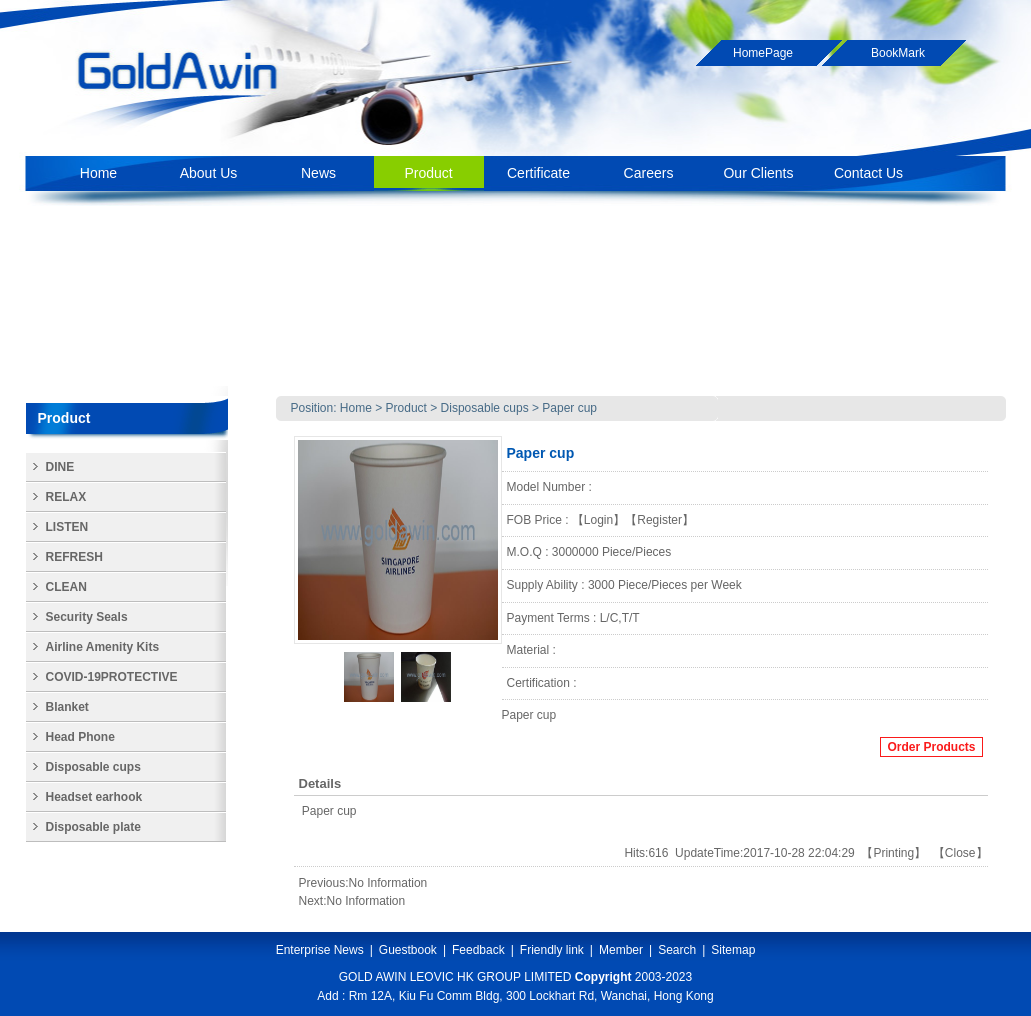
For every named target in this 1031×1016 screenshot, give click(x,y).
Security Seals (87, 617)
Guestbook (408, 950)
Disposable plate (93, 827)
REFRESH (74, 557)
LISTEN (67, 527)
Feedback (478, 950)
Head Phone (80, 737)
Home (356, 408)
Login (598, 520)
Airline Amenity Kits (103, 647)
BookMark (898, 53)
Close (960, 853)
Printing (893, 853)
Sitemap (733, 950)
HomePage (763, 53)
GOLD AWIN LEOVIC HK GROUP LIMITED (455, 977)
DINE (60, 467)
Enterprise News (320, 950)
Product (406, 408)
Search (677, 950)
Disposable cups (486, 408)
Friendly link (552, 950)
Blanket (67, 707)
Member (621, 950)
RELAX (66, 497)
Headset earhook (94, 797)
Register (659, 520)
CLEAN (66, 587)
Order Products (931, 747)
